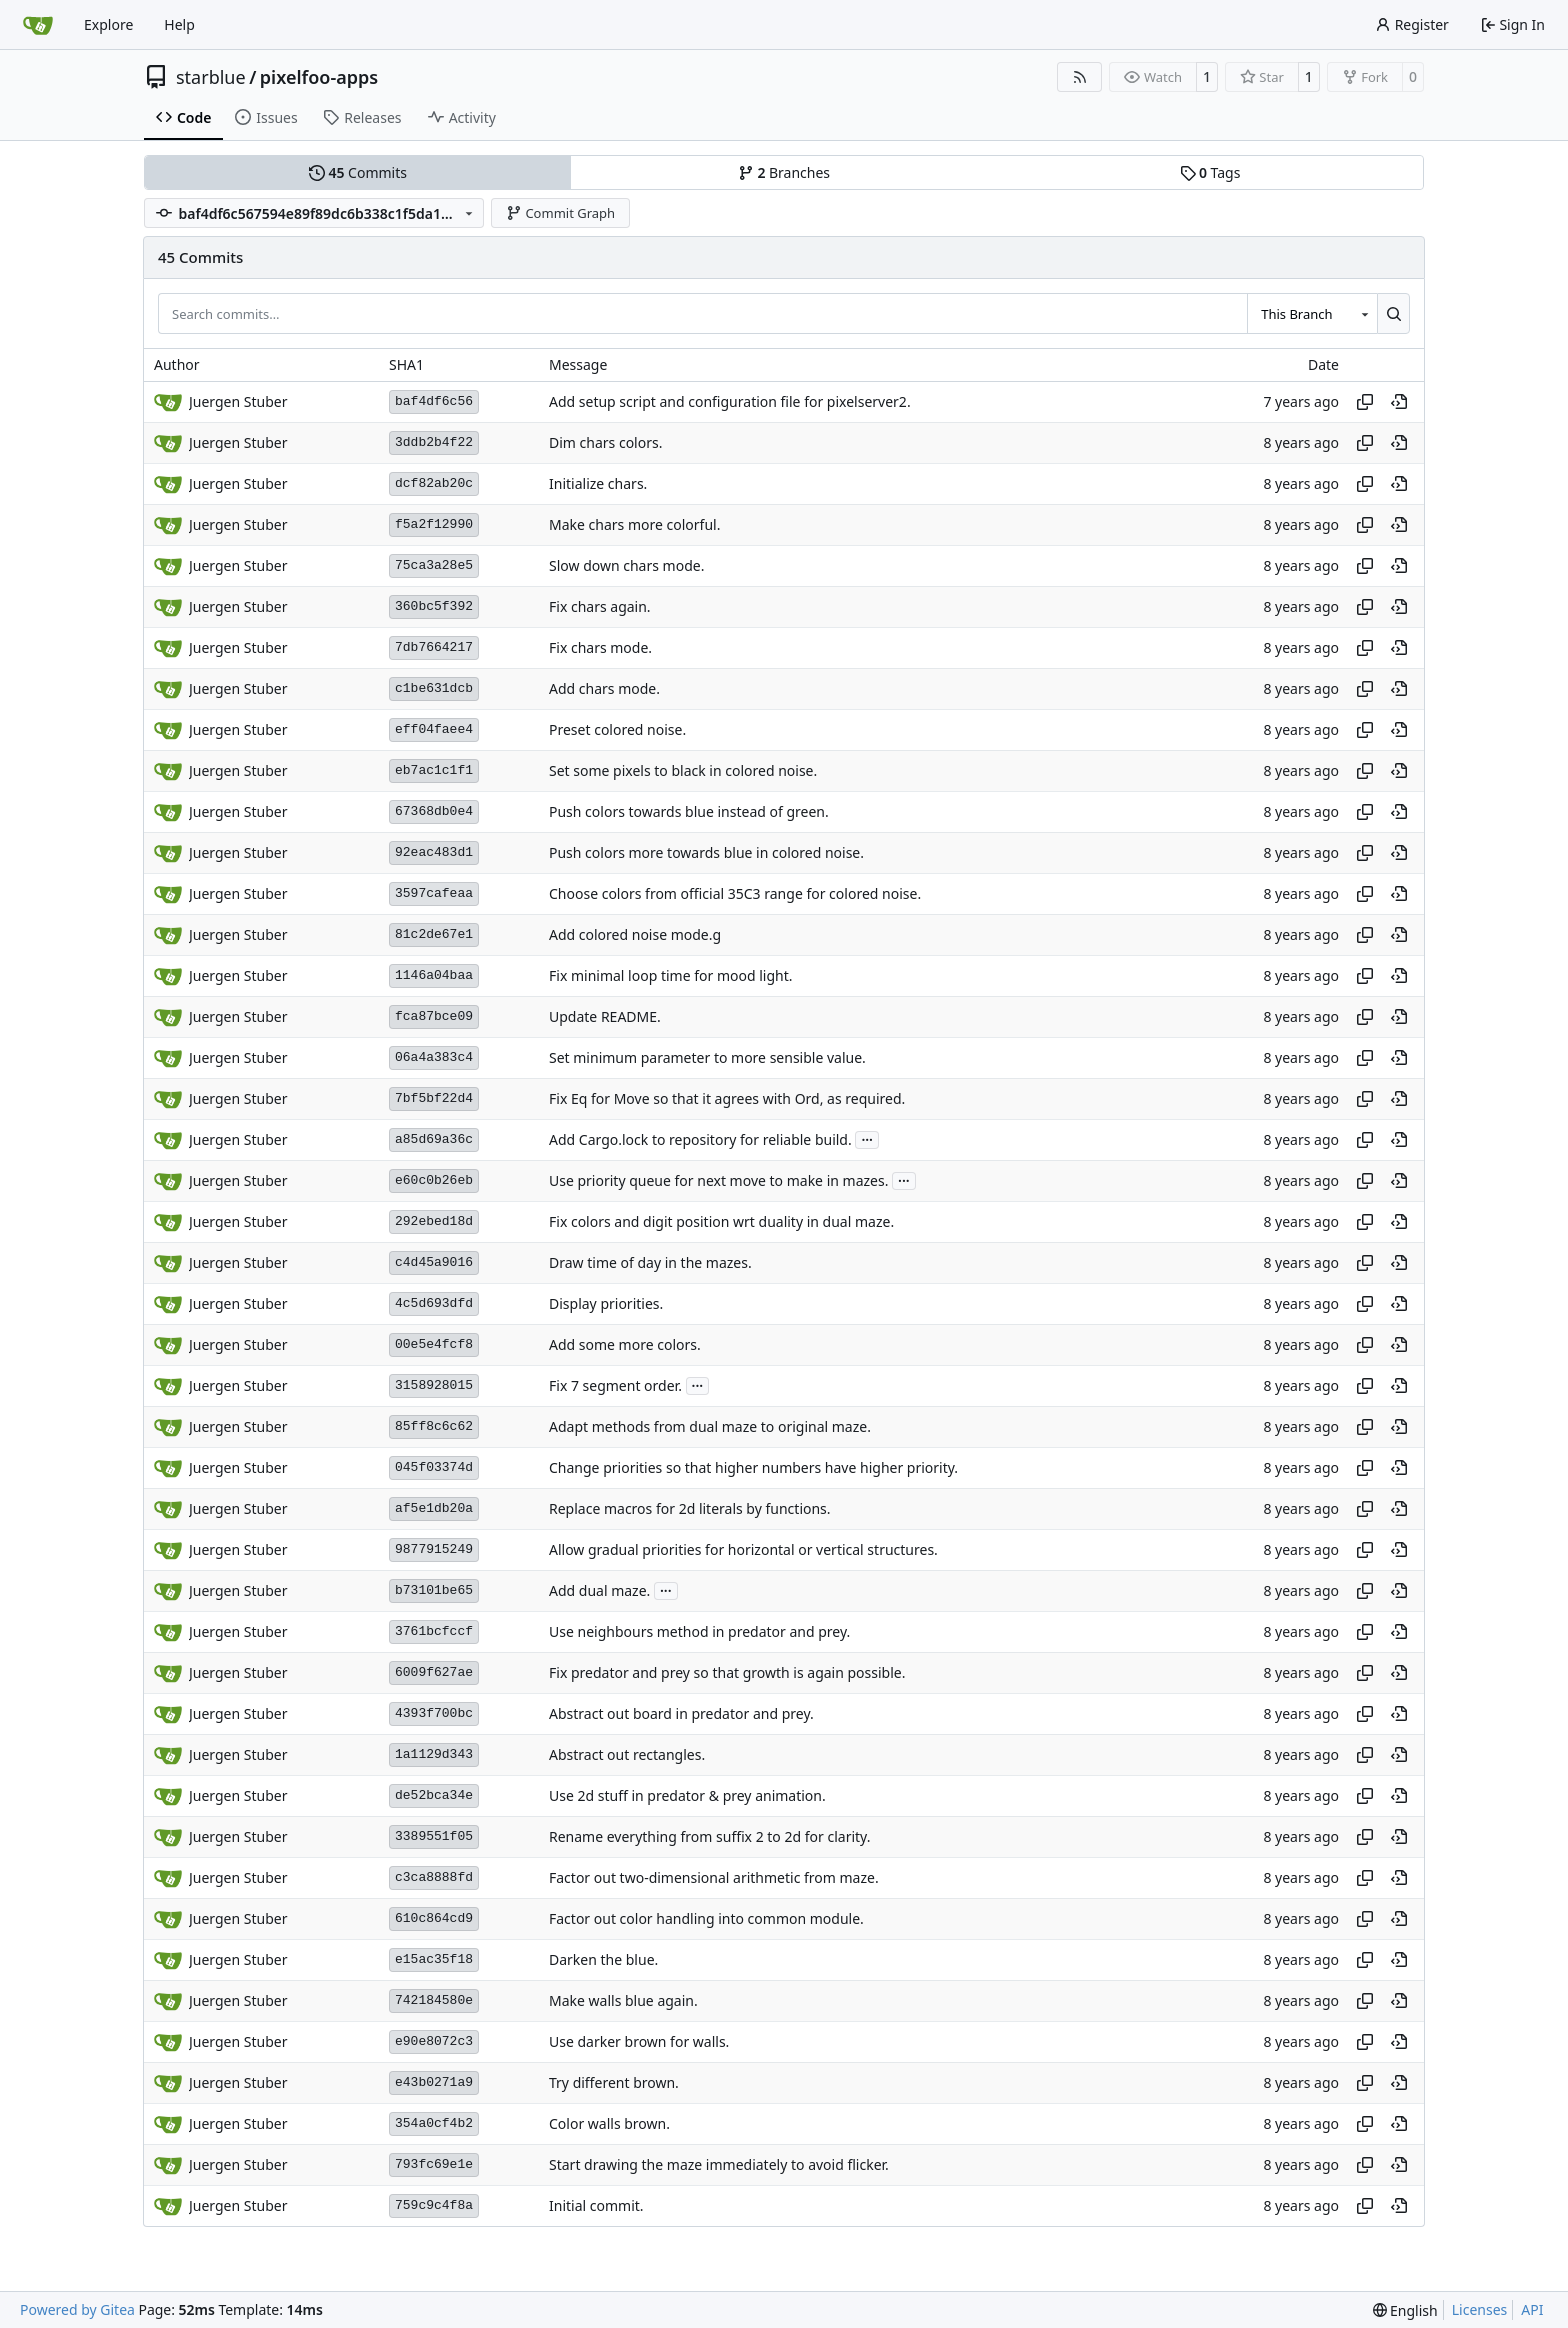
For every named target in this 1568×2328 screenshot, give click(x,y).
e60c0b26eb (434, 1180)
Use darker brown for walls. (639, 2041)
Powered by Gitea (77, 2309)
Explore (108, 24)
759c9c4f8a (434, 2205)
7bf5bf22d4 (434, 1098)
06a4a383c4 (434, 1057)
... (867, 1138)
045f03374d (434, 1467)
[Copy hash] (1365, 402)
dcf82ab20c (434, 483)
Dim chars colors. (605, 442)
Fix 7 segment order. (615, 1385)
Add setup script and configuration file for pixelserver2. (730, 401)
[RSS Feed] (1080, 77)
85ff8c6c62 (434, 1426)
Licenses (1480, 2309)
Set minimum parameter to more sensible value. (707, 1057)
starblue (211, 77)
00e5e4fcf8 (434, 1344)
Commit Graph (560, 213)
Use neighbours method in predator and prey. (699, 1631)
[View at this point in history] (1399, 402)
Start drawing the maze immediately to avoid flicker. (719, 2164)
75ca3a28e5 (434, 565)
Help (179, 24)
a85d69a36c (434, 1139)
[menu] (1405, 2310)
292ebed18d (434, 1221)
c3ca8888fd (434, 1877)
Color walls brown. (609, 2123)
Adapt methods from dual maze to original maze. (710, 1426)
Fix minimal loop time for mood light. (670, 975)
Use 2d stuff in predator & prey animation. (687, 1795)
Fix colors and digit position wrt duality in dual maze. (721, 1221)
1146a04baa (434, 975)
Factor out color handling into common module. (706, 1918)
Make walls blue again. (623, 2000)
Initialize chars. (598, 483)
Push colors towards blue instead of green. (689, 811)
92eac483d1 (434, 852)
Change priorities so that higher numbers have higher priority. (753, 1467)
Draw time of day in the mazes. (650, 1262)
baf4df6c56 (434, 401)
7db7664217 (434, 647)
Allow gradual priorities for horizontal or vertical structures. (743, 1549)
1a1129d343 (434, 1754)
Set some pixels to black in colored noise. (683, 770)
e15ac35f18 (434, 1959)
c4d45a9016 (434, 1262)
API (1532, 2309)
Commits (358, 172)
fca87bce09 (434, 1016)
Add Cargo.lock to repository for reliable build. (700, 1139)
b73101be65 (434, 1590)
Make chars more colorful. (634, 524)
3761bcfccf (434, 1631)
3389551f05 (434, 1836)
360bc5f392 (434, 606)
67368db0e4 (434, 811)
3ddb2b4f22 (434, 442)
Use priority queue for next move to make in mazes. (718, 1180)
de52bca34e (434, 1795)
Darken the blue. (603, 1959)
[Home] (38, 25)
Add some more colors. (625, 1344)
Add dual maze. (599, 1590)
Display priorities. (606, 1303)
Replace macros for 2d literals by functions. (690, 1508)
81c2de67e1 (434, 934)
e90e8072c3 (434, 2041)
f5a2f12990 (434, 524)
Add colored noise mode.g (635, 934)
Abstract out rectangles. (627, 1754)
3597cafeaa (434, 893)
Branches (784, 172)
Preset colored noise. (617, 729)
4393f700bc (434, 1713)
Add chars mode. (604, 688)
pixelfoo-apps (319, 77)
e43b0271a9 (434, 2082)
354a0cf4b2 (434, 2123)
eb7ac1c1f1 (434, 770)
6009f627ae (434, 1672)
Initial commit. (596, 2205)
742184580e (434, 2000)
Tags (1210, 172)
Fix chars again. (600, 606)
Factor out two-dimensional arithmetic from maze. (714, 1877)
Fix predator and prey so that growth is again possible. (727, 1672)
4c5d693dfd (434, 1303)
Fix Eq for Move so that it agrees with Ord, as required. (727, 1098)
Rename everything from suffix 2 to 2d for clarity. (709, 1836)
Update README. (605, 1016)
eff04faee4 (434, 729)
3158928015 (434, 1385)
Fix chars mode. (600, 647)
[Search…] (1393, 313)
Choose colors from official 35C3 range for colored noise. (735, 893)
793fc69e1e (434, 2164)
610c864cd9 (434, 1918)
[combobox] (1312, 313)
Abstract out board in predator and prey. (681, 1713)
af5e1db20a (434, 1508)
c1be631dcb (434, 688)
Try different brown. (614, 2082)
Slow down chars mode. (626, 565)
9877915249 (434, 1549)
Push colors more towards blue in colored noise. (706, 852)
